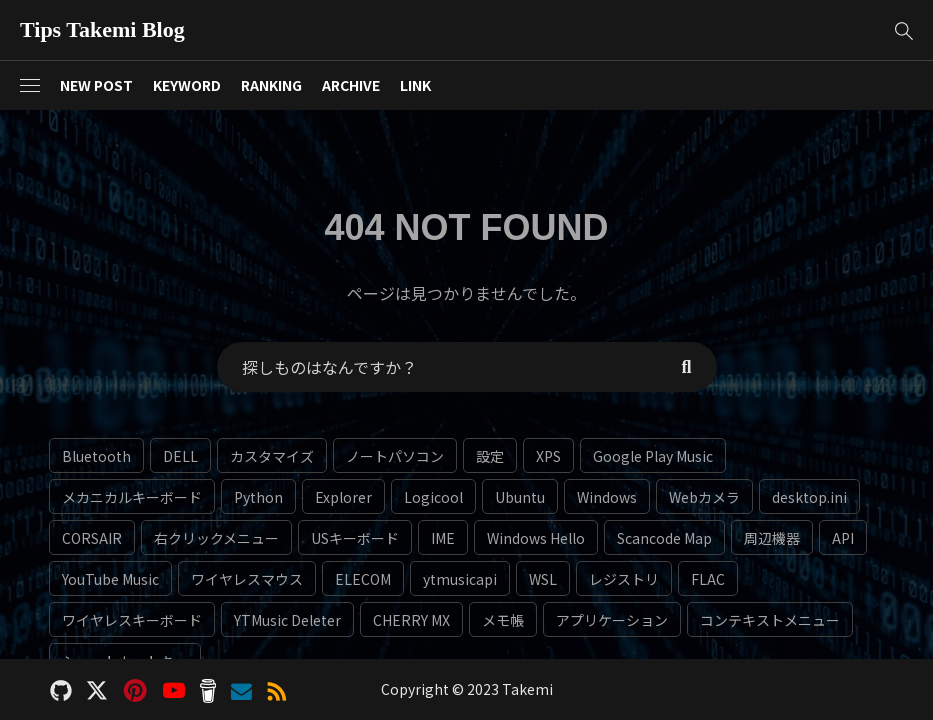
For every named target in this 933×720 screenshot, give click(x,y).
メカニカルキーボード (132, 497)
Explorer (343, 497)
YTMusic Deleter (287, 620)
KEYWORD (187, 85)
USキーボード (355, 538)
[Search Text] (437, 367)
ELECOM (363, 579)
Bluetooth (96, 456)
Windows (607, 497)
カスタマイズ (272, 456)
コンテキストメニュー (770, 620)
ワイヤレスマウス (247, 579)
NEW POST (96, 85)
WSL (543, 579)
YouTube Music (110, 579)
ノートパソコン (395, 456)
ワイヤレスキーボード (132, 620)
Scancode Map (664, 538)
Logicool (433, 497)
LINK (415, 85)
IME (443, 538)
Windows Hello (536, 538)
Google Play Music (653, 456)
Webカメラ (704, 497)
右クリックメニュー (216, 538)
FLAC (708, 579)
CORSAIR (92, 538)
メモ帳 (503, 620)
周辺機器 (772, 538)
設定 (490, 456)
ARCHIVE (351, 85)
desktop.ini (809, 497)
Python (258, 497)
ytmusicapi (460, 579)
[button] (903, 30)
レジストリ (624, 579)
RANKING (271, 85)
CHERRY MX (411, 620)
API (843, 538)
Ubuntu (520, 497)
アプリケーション (612, 620)
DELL (180, 456)
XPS (548, 456)
